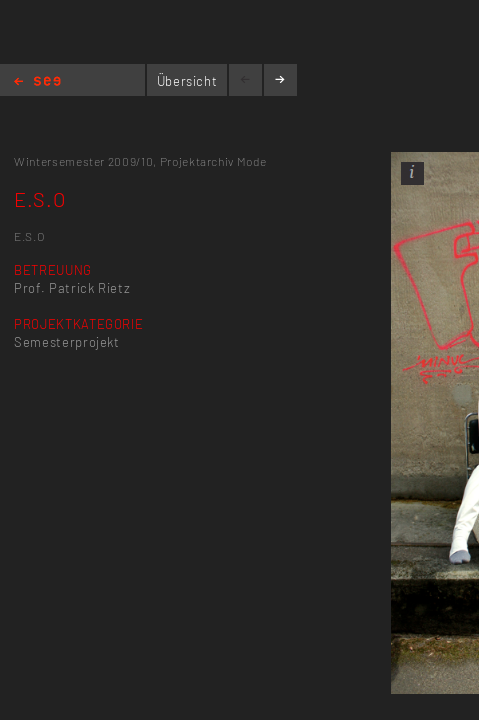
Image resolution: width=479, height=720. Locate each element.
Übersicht (187, 81)
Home (37, 82)
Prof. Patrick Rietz (72, 288)
